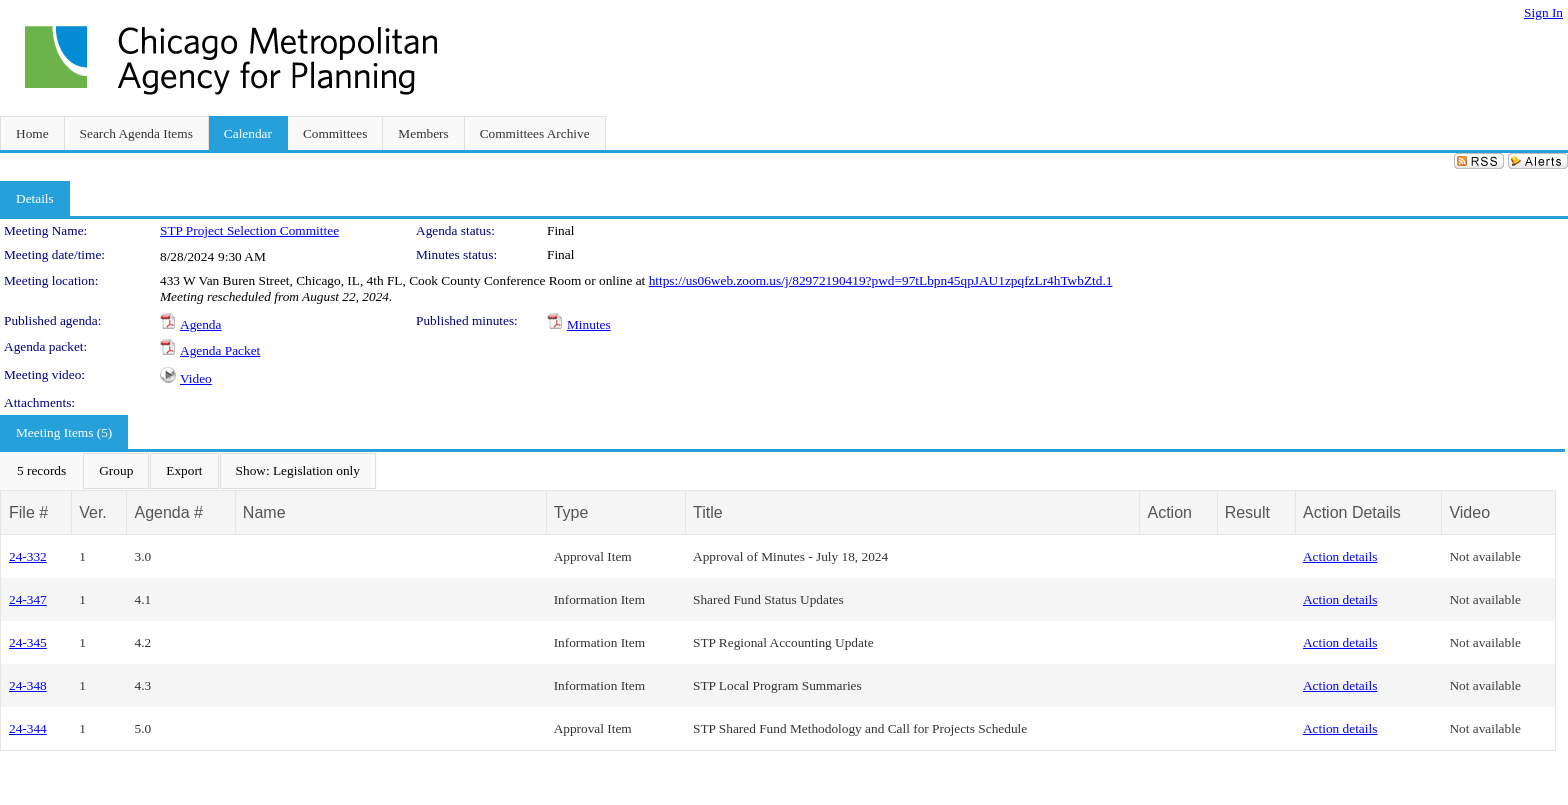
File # (28, 512)
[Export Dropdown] (184, 471)
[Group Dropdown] (116, 471)
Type (571, 512)
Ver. (93, 512)
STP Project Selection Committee (249, 230)
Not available (1484, 556)
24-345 (28, 642)
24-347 (28, 599)
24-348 (28, 685)
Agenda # (168, 512)
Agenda (200, 324)
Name (264, 512)
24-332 (28, 556)
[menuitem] (41, 471)
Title (708, 512)
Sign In (1543, 12)
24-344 (28, 728)
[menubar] (188, 471)
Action (1169, 512)
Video (196, 378)
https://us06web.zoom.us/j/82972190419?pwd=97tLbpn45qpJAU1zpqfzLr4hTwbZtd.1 (881, 280)
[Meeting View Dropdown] (298, 471)
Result (1247, 512)
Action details (1340, 556)
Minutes (589, 324)
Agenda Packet (220, 350)
